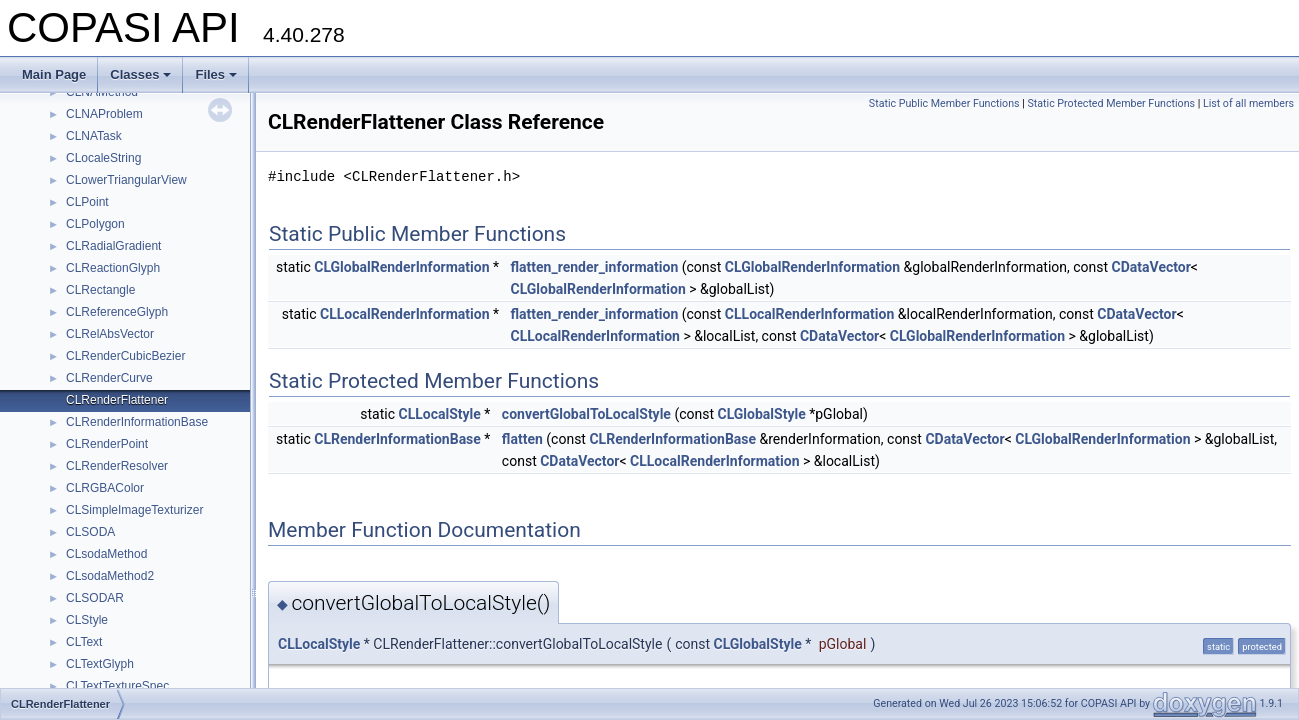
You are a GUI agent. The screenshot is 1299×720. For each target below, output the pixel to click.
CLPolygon (95, 224)
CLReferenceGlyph (117, 312)
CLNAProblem (104, 114)
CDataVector (1151, 267)
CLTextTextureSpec (117, 686)
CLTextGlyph (100, 664)
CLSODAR (95, 598)
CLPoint (87, 202)
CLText (84, 642)
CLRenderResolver (117, 466)
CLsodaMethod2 (110, 576)
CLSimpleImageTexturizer (134, 510)
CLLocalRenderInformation (404, 314)
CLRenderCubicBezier (125, 356)
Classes (140, 74)
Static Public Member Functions (944, 103)
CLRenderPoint (107, 444)
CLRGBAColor (105, 488)
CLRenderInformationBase (137, 422)
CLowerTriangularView (126, 180)
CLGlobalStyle (762, 414)
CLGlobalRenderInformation (401, 267)
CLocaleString (103, 158)
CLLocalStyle (440, 414)
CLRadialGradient (113, 246)
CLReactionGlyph (113, 268)
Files (216, 74)
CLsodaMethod (106, 554)
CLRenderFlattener (117, 400)
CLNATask (94, 136)
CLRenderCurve (109, 378)
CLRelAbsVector (110, 334)
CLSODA (90, 532)
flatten (522, 439)
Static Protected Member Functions (1111, 103)
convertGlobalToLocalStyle (586, 414)
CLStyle (87, 620)
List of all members (1248, 103)
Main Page (54, 74)
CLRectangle (100, 290)
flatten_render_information (594, 267)
